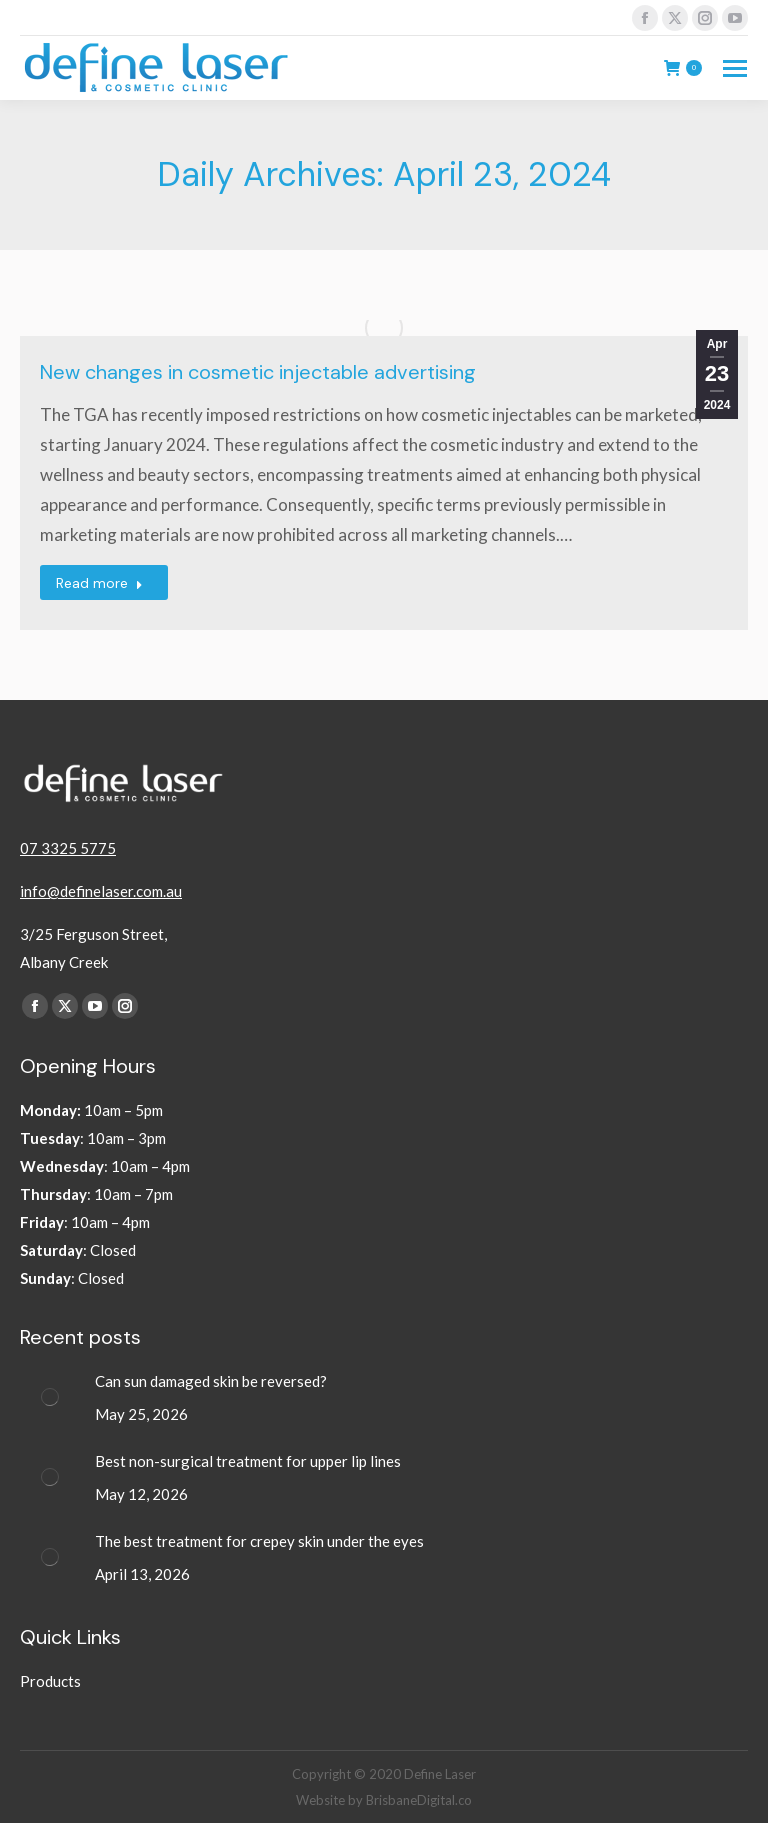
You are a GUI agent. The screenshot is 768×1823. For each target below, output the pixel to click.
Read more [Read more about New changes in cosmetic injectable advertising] (99, 583)
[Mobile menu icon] (735, 68)
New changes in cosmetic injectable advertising (258, 372)
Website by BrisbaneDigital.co (384, 1800)
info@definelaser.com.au (101, 891)
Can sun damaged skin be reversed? (211, 1381)
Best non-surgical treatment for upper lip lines (248, 1461)
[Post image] (50, 1397)
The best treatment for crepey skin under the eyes (261, 1541)
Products (50, 1681)
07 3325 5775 (68, 848)
